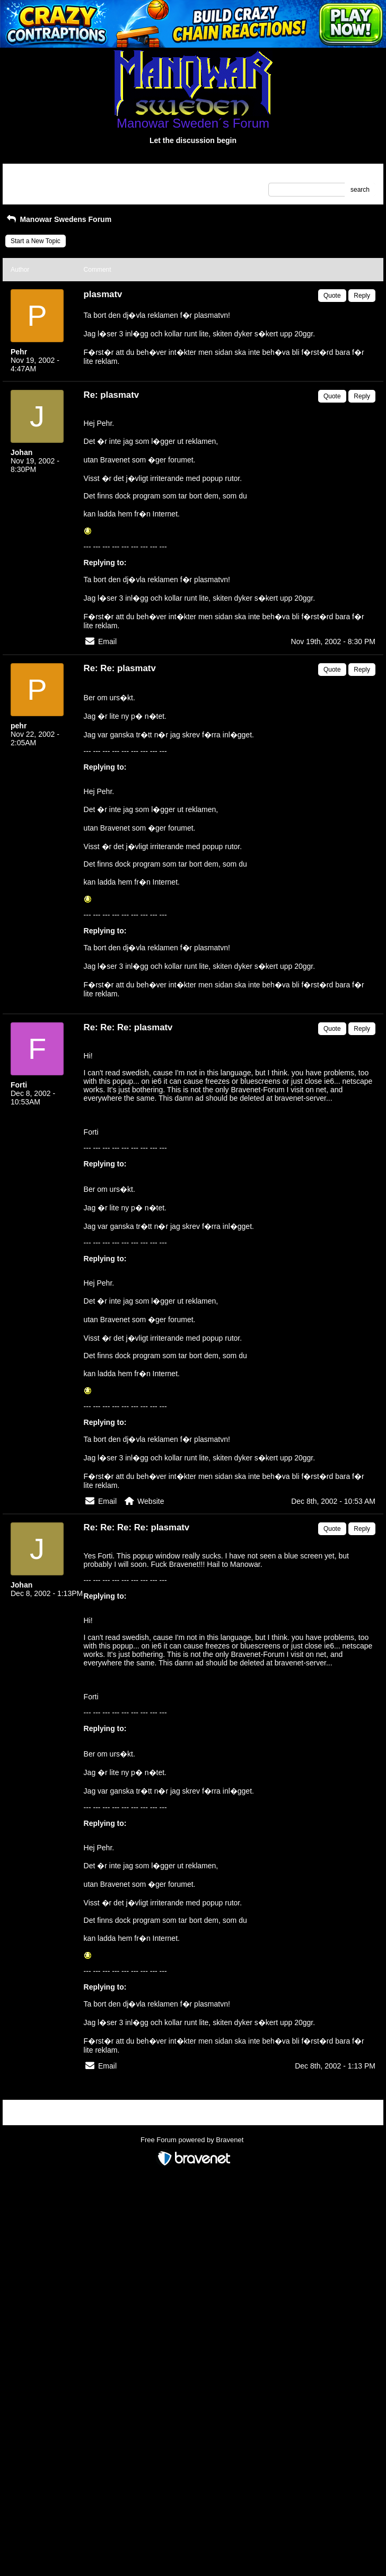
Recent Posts (29, 186)
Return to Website (36, 175)
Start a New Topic (35, 241)
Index (78, 175)
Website (150, 1501)
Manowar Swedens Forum (58, 219)
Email (107, 641)
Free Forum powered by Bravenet (193, 2140)
